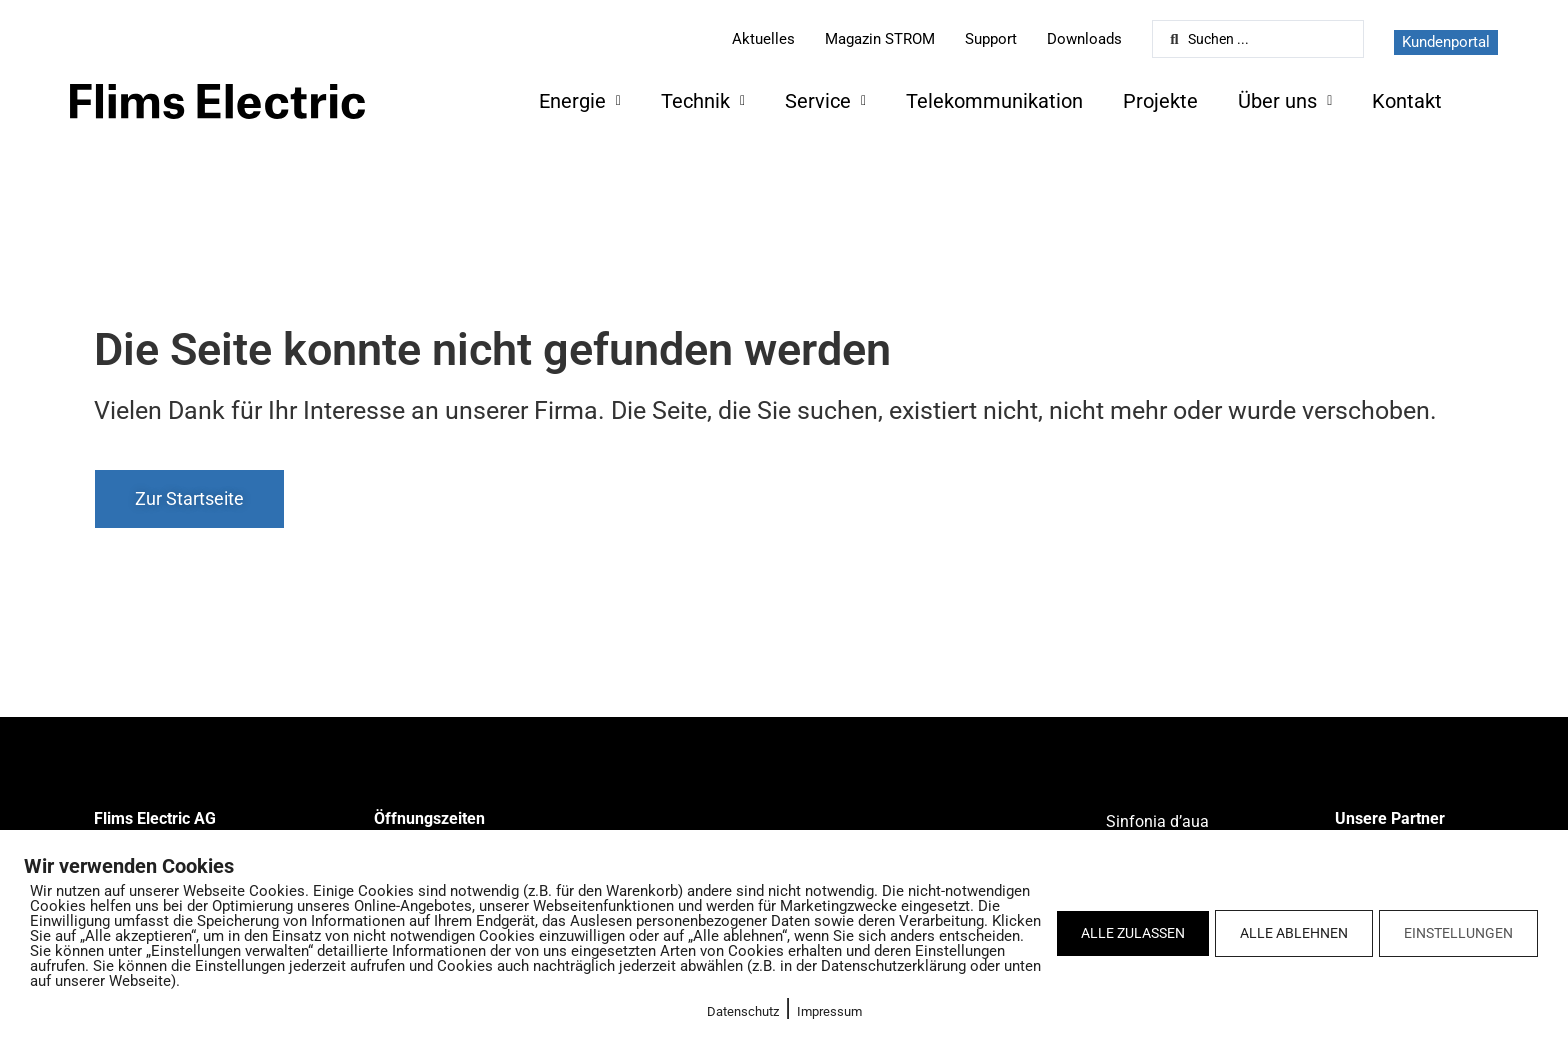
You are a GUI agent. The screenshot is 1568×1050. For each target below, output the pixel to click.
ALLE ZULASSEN (1133, 933)
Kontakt (1407, 101)
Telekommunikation (994, 101)
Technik (703, 101)
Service (825, 101)
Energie (580, 101)
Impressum (829, 1011)
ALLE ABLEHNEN (1294, 933)
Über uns (1285, 101)
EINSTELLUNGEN (1458, 933)
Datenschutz (743, 1011)
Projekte (1160, 101)
